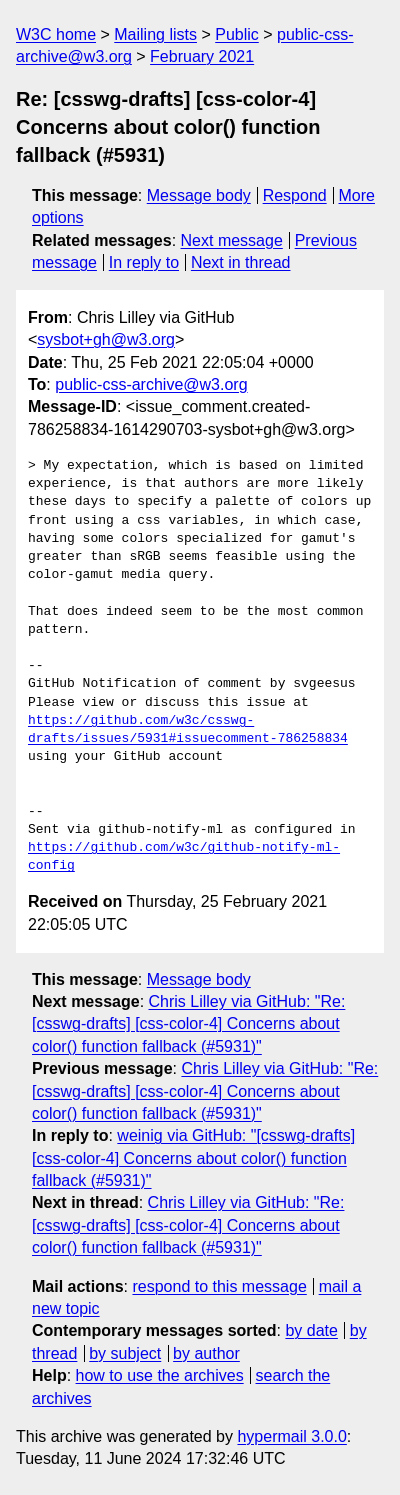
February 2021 (202, 56)
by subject (125, 1353)
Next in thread (241, 262)
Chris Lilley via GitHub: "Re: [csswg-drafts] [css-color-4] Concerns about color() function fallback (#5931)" (188, 1024)
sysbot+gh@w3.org (106, 339)
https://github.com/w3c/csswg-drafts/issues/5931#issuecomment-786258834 (188, 730)
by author (206, 1353)
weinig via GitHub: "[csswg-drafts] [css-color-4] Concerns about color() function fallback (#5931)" (193, 1158)
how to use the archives (160, 1375)
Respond (295, 195)
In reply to (144, 262)
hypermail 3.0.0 (291, 1436)
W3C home (56, 34)
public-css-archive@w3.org (151, 384)
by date (311, 1330)
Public (237, 34)
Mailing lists (155, 34)
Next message (232, 240)
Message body (199, 195)
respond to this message (219, 1286)
